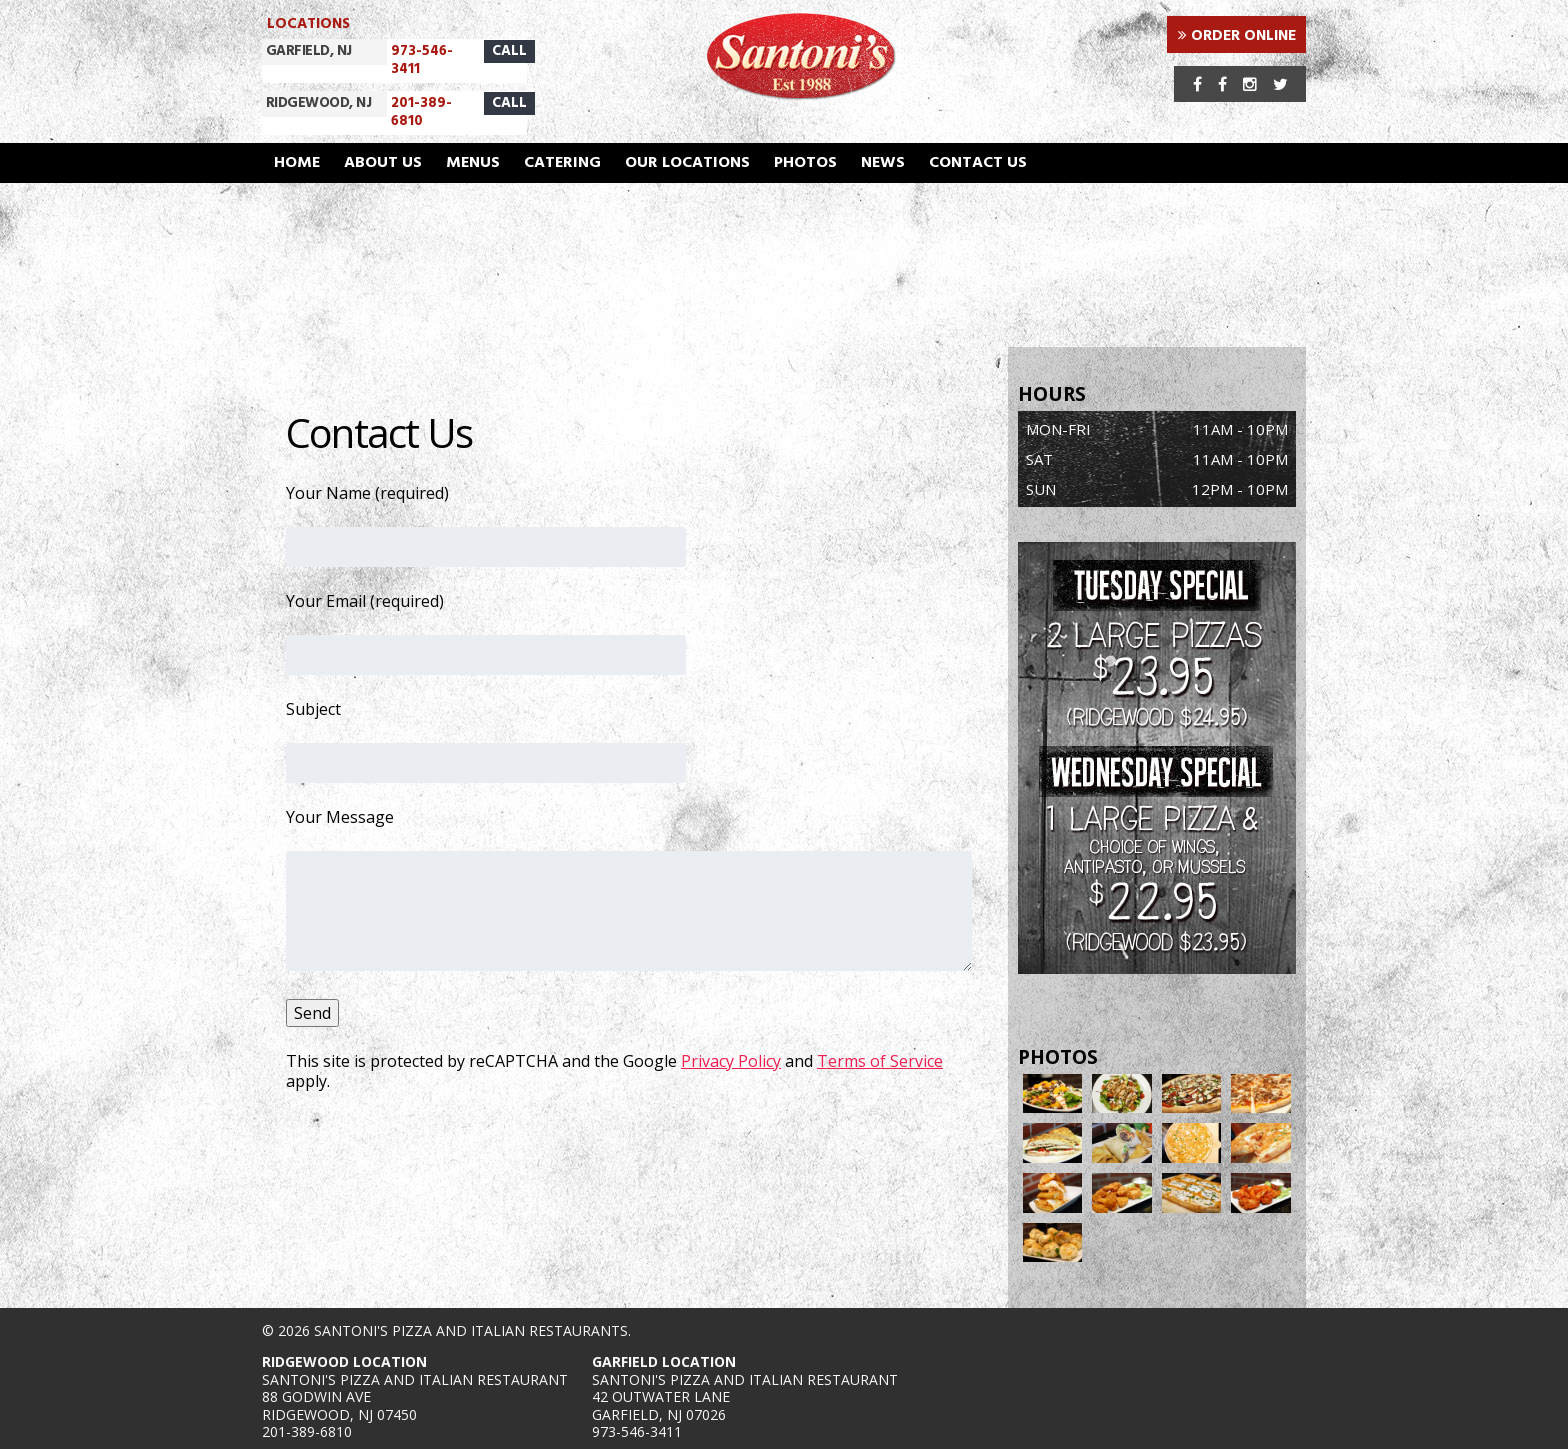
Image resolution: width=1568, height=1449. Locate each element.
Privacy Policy (731, 1061)
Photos (805, 163)
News (883, 163)
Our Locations (687, 163)
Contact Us (978, 163)
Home (297, 163)
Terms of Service (880, 1061)
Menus (473, 163)
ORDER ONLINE (1237, 36)
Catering (562, 163)
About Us (383, 163)
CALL (509, 51)
